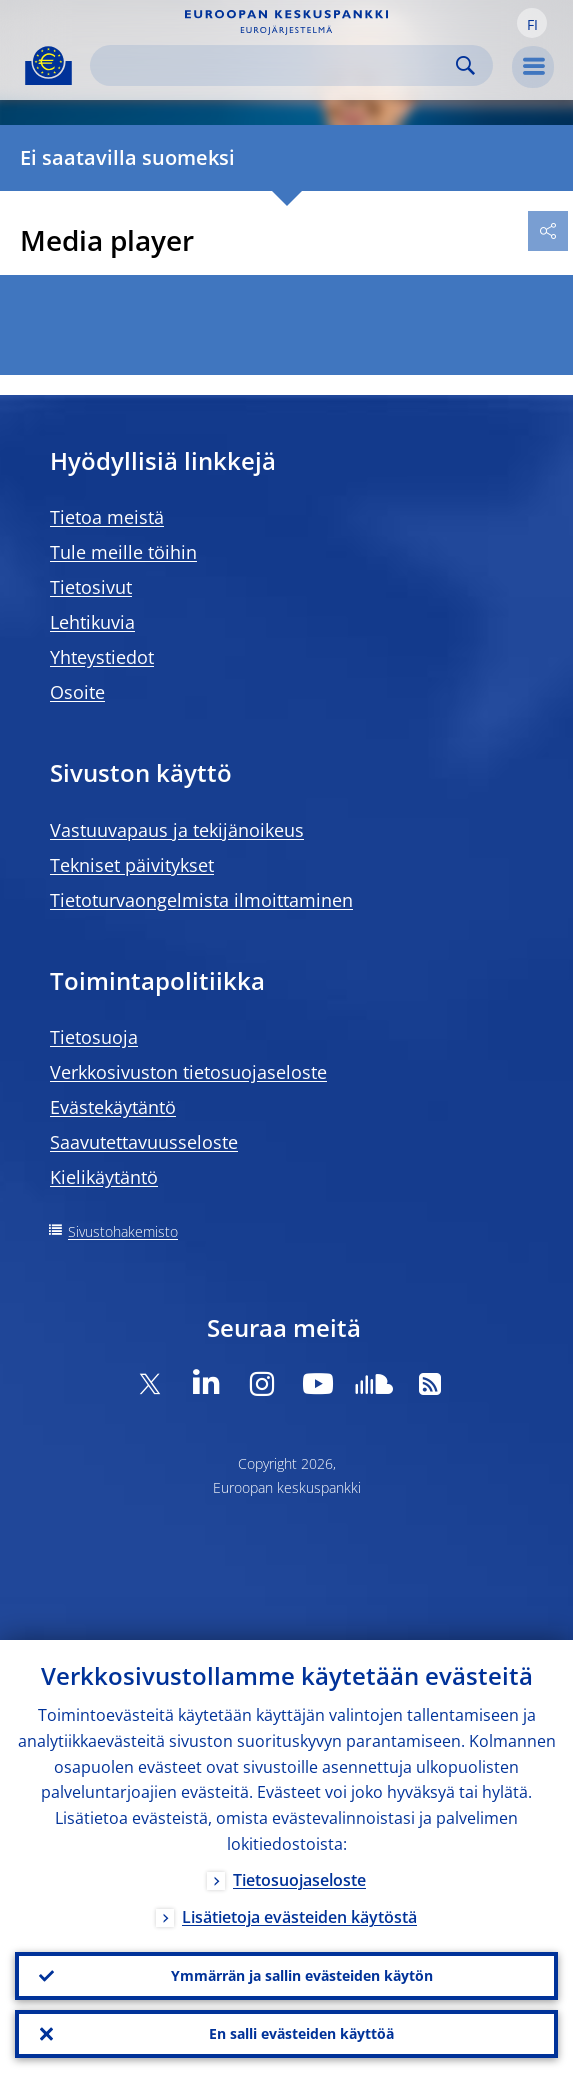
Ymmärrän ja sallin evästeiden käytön (302, 1975)
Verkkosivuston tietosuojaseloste (188, 1072)
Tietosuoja (94, 1037)
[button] (532, 23)
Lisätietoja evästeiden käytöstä (299, 1917)
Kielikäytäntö (104, 1177)
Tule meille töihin (123, 552)
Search (465, 65)
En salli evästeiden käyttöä (301, 2033)
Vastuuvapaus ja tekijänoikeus (177, 830)
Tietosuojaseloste (299, 1880)
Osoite (77, 692)
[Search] (275, 65)
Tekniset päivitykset (132, 865)
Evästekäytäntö (113, 1107)
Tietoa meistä (107, 517)
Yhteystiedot (102, 657)
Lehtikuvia (92, 622)
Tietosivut (91, 587)
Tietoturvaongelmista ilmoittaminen (201, 900)
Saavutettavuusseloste (144, 1142)
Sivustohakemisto (123, 1231)
